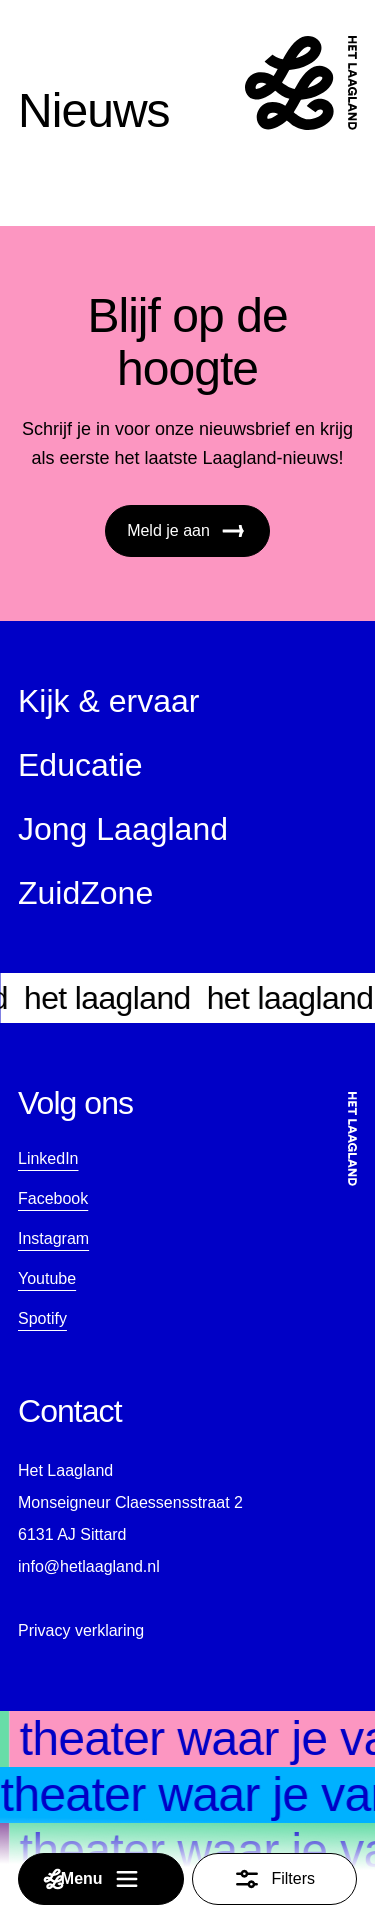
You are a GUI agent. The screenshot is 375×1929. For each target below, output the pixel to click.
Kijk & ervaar (108, 701)
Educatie (80, 765)
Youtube (47, 1278)
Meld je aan (187, 531)
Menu (92, 1879)
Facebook (53, 1198)
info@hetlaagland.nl (89, 1566)
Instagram (53, 1238)
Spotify (42, 1318)
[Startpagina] (301, 83)
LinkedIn (48, 1158)
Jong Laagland (123, 829)
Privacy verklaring (81, 1630)
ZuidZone (85, 893)
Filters (274, 1879)
